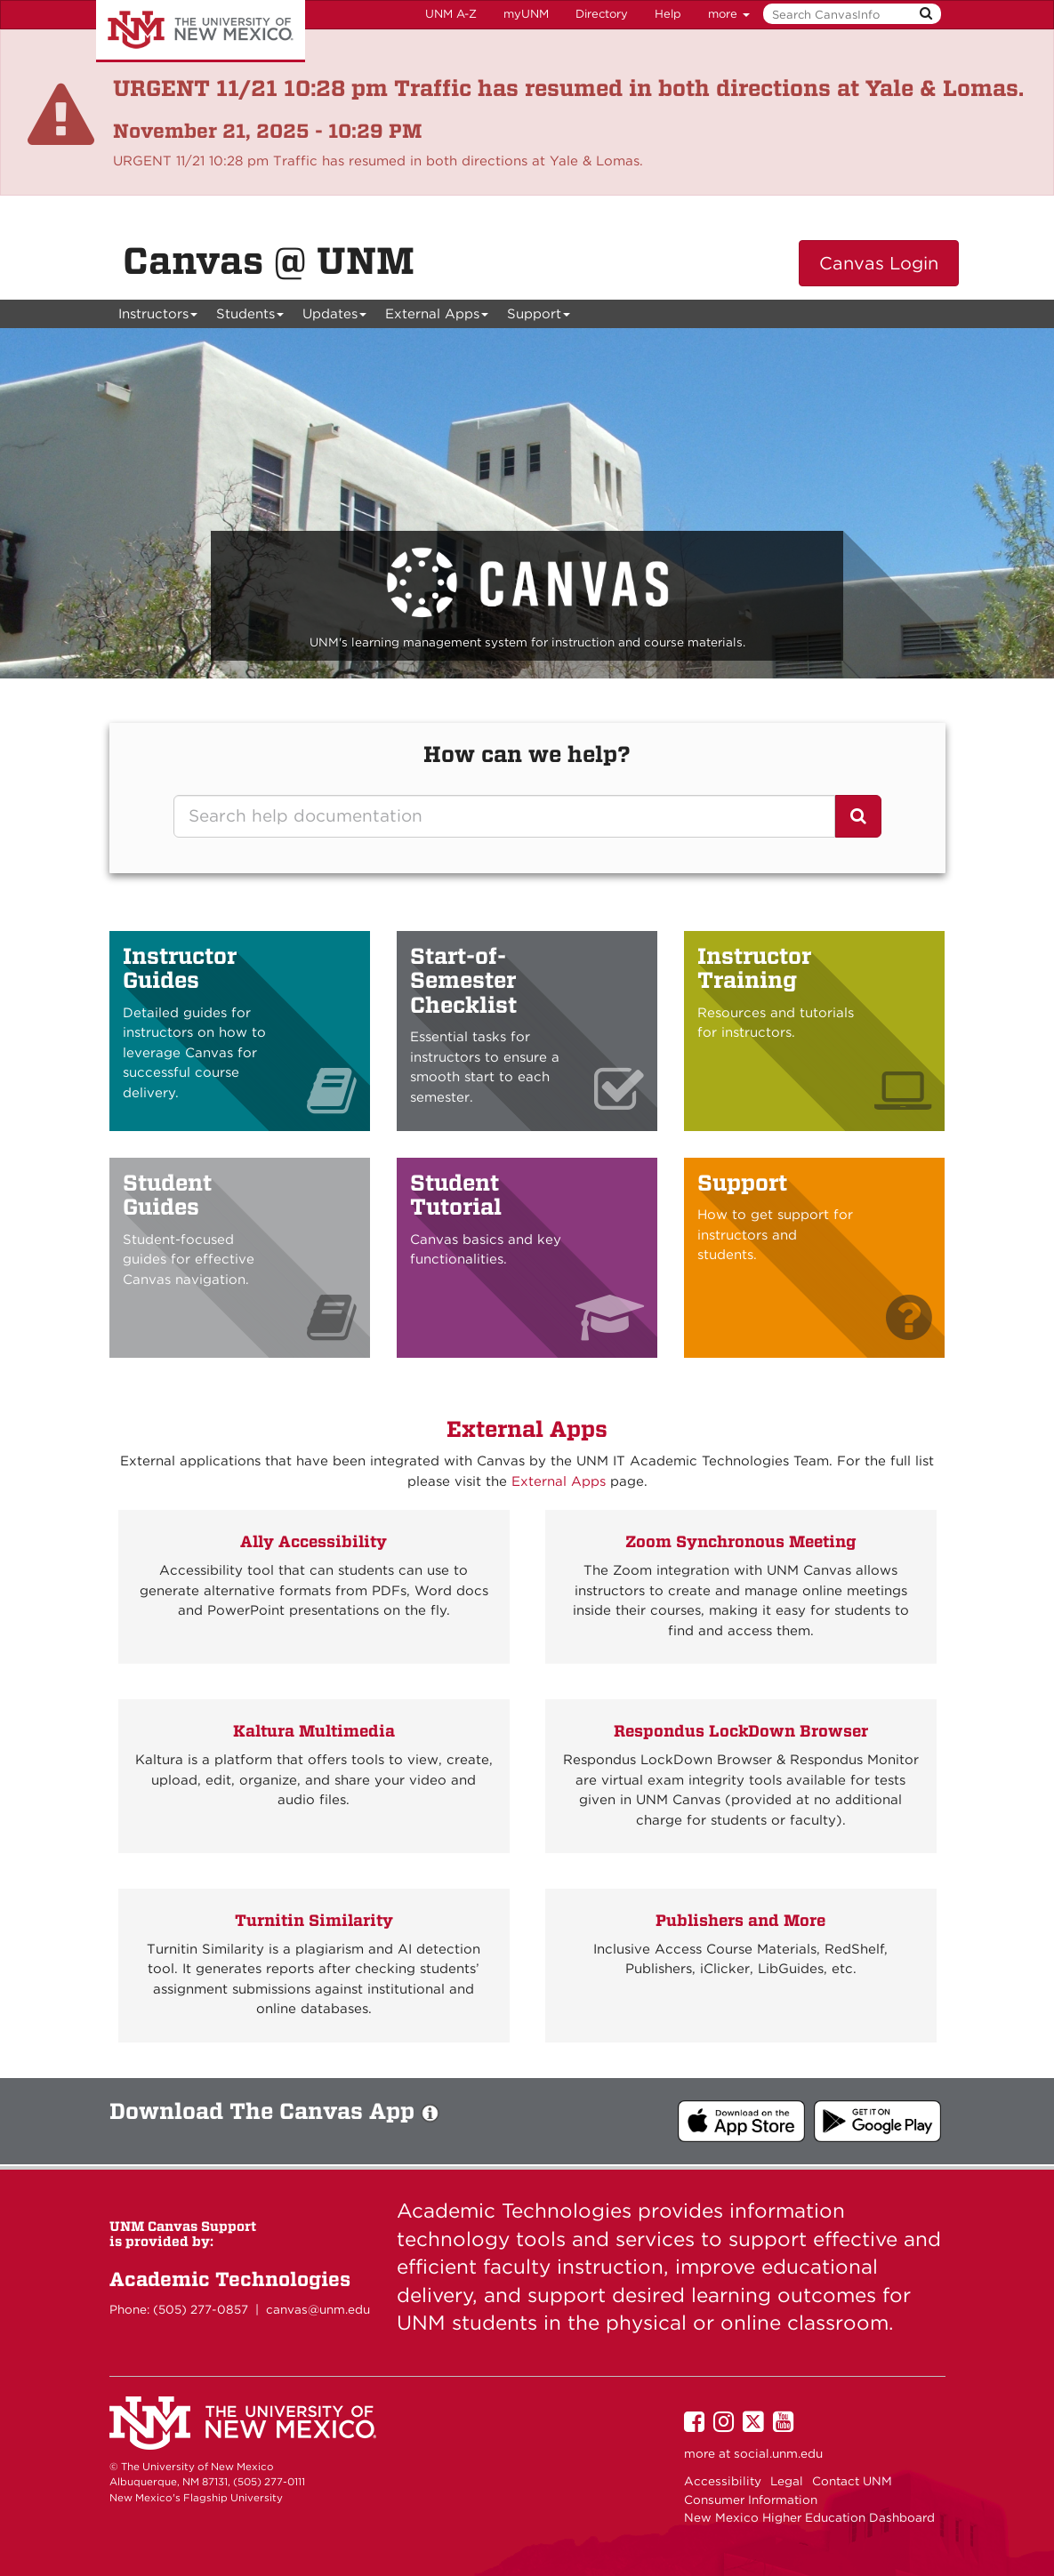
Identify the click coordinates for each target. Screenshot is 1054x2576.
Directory (601, 13)
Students (250, 317)
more (729, 13)
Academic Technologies (229, 2279)
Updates (334, 317)
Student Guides (167, 1195)
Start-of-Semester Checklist (463, 980)
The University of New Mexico (200, 31)
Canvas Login (878, 263)
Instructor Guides (180, 968)
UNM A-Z (451, 13)
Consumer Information (750, 2499)
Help (668, 13)
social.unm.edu (778, 2453)
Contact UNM (852, 2481)
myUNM (526, 13)
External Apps (437, 317)
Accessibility (722, 2481)
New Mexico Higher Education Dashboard (809, 2517)
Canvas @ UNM (268, 260)
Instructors (158, 317)
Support (539, 317)
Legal (786, 2481)
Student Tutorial (456, 1195)
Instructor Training (754, 968)
